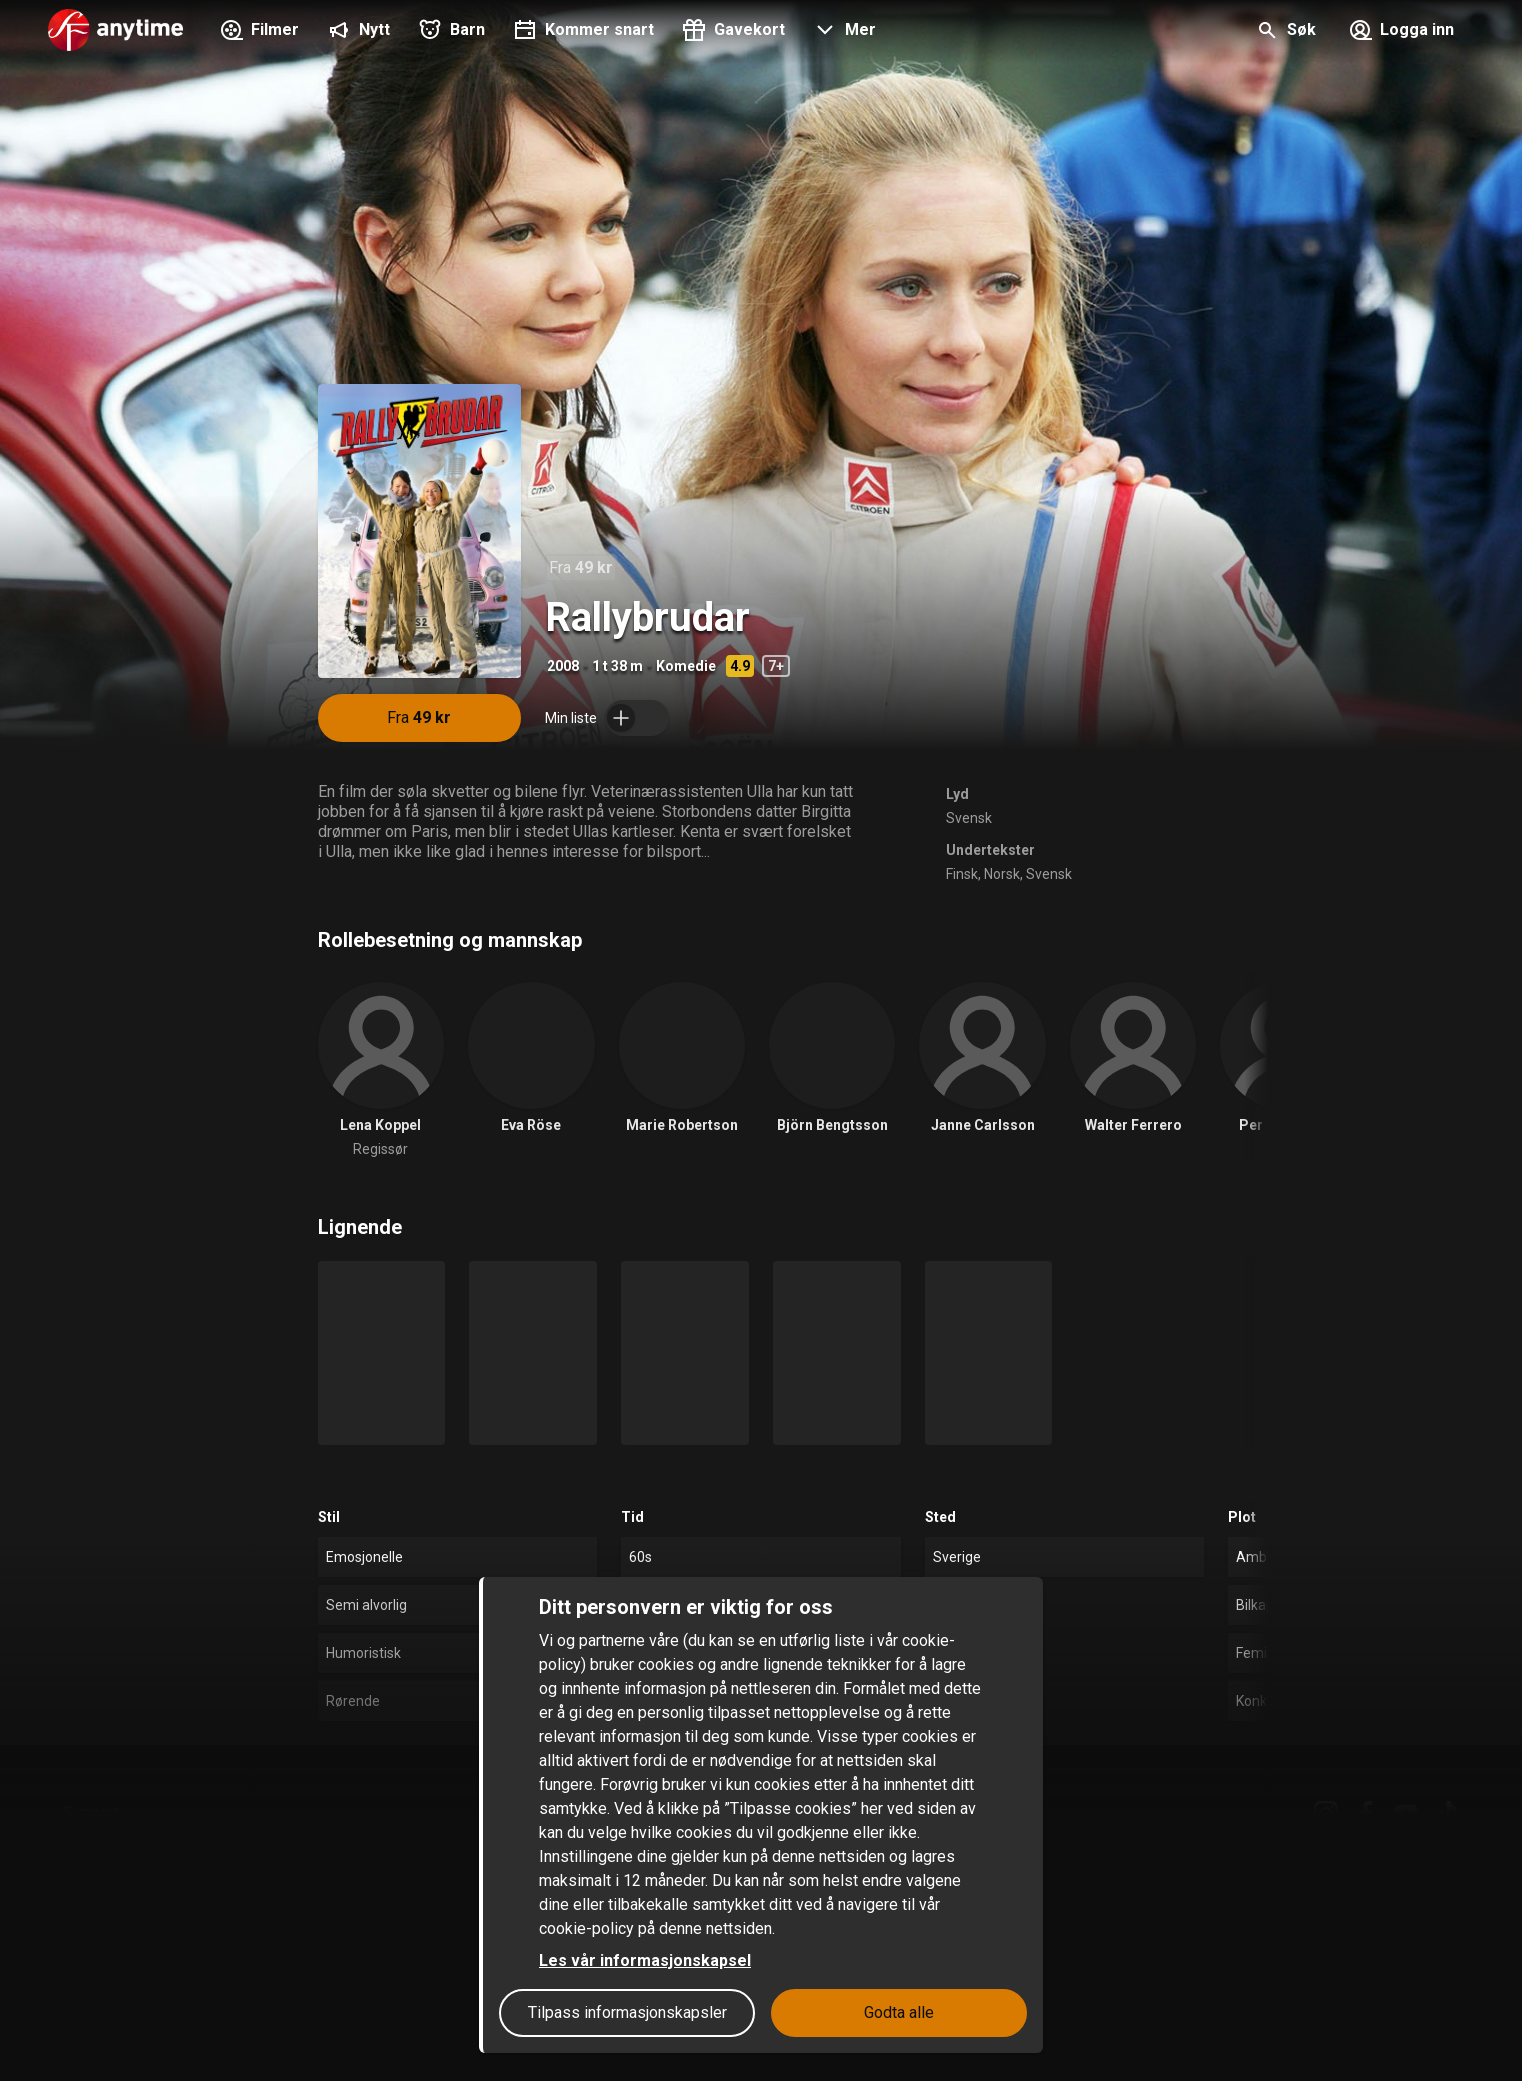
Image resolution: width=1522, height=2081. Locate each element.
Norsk (1002, 874)
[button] (842, 32)
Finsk (962, 874)
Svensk (969, 818)
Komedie (686, 666)
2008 (563, 666)
